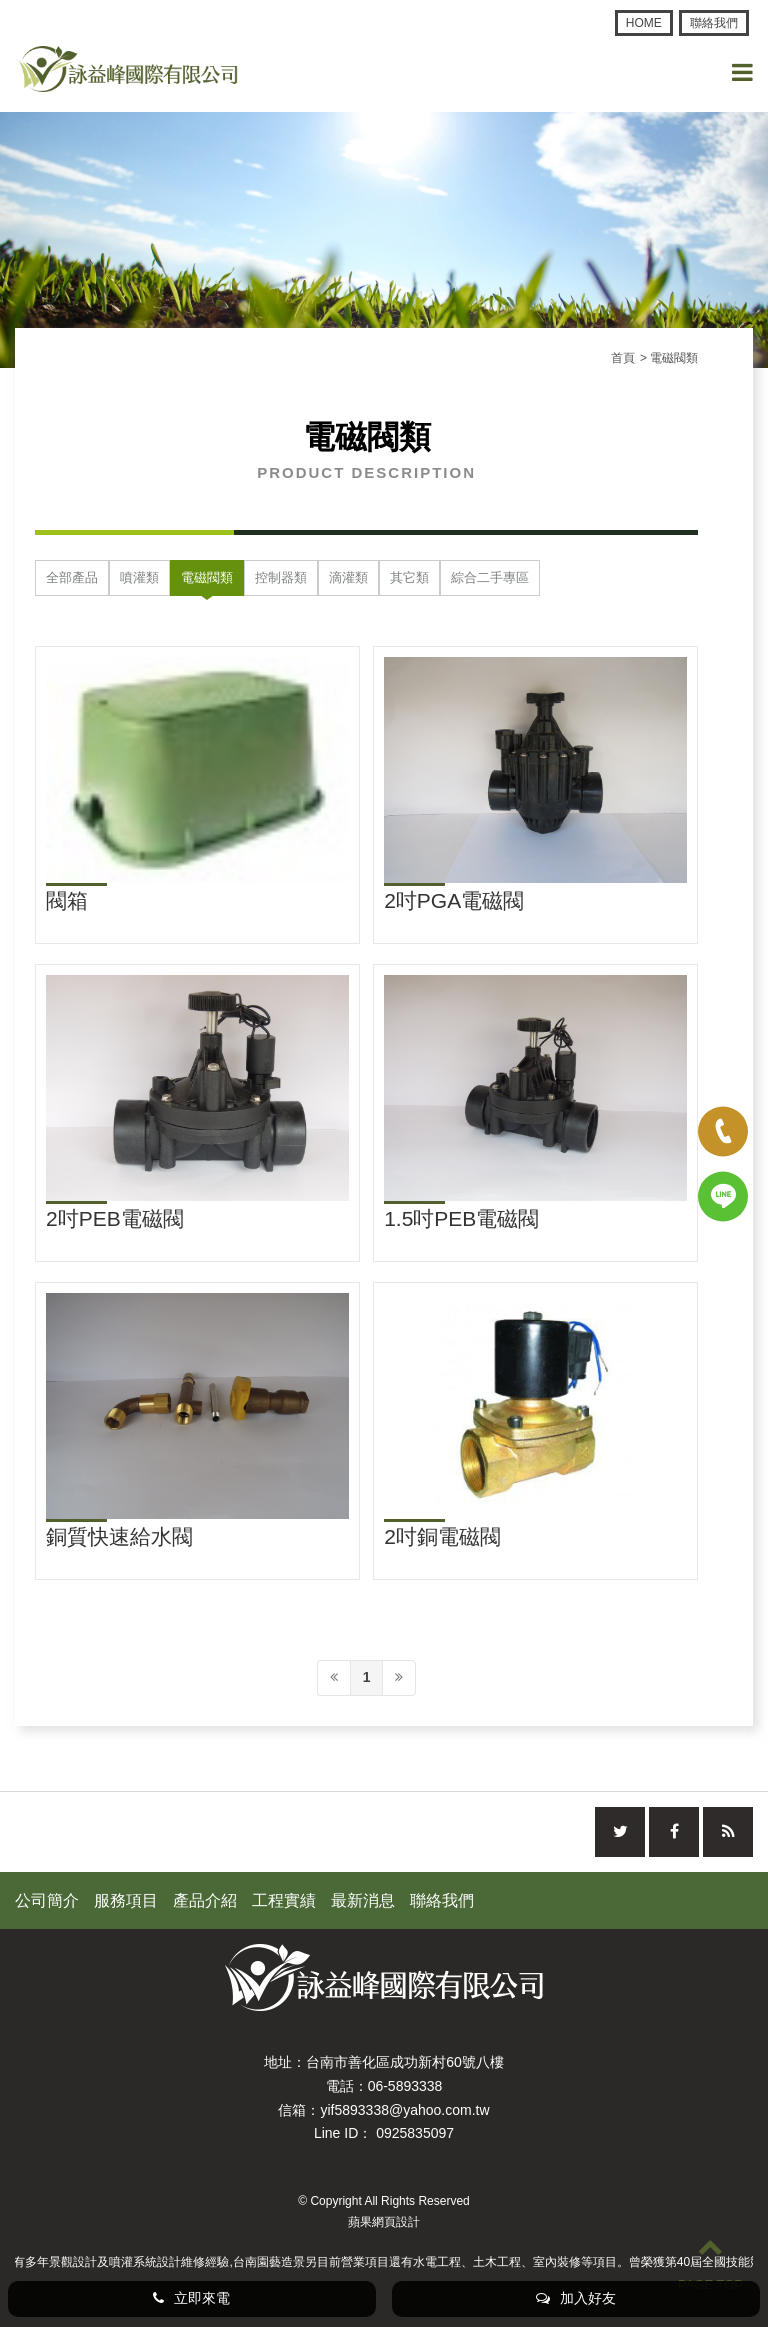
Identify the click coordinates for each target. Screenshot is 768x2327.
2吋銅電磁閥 (442, 1536)
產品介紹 (205, 1900)
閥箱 (67, 900)
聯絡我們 (714, 23)
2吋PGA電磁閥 (454, 900)
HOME (644, 23)
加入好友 (576, 2298)
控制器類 (281, 577)
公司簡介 (47, 1900)
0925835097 (415, 2133)
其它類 (409, 577)
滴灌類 (348, 577)
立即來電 (191, 2298)
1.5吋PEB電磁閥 (461, 1218)
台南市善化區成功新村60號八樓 (405, 2062)
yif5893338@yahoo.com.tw (404, 2110)
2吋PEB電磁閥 (115, 1218)
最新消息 (363, 1900)
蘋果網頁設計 (384, 2222)
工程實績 (284, 1900)
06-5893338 (405, 2086)
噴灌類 (139, 577)
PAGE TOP (710, 2263)
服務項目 (126, 1900)
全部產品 (72, 577)
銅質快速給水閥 (119, 1536)
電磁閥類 (207, 577)
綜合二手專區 (490, 577)
